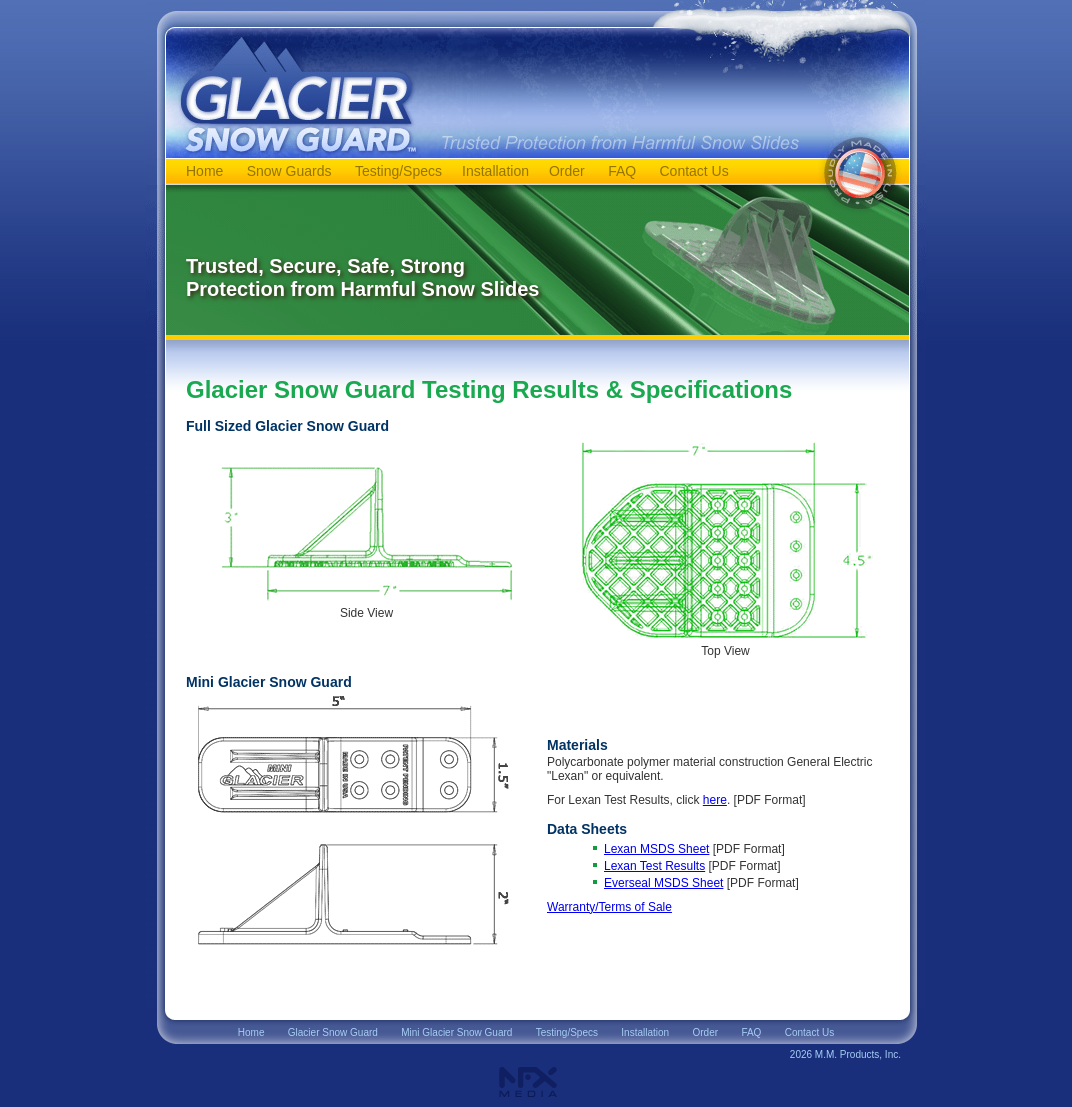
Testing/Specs (398, 171)
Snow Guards (289, 171)
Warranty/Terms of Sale (609, 907)
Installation (495, 171)
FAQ (622, 171)
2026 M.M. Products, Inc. (845, 1054)
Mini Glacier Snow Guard (456, 1032)
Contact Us (693, 171)
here (715, 800)
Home (204, 171)
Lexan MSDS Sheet (656, 849)
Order (567, 171)
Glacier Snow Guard (333, 1032)
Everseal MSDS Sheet (663, 883)
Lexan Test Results (654, 866)
